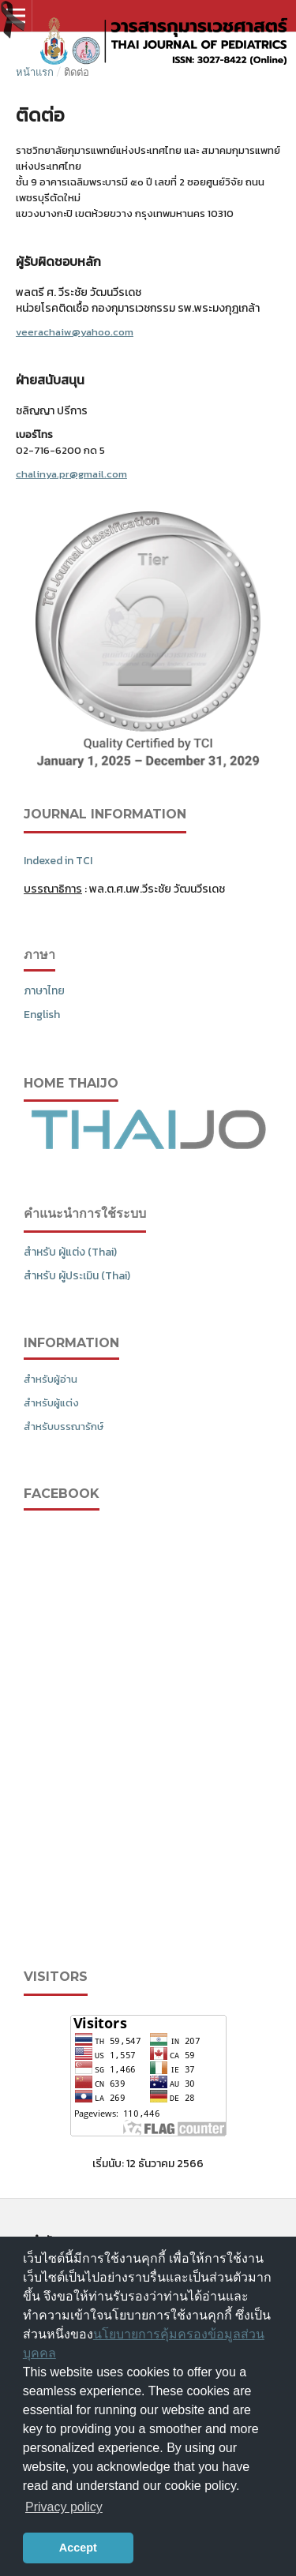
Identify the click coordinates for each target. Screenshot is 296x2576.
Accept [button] (78, 2547)
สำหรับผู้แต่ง (51, 1402)
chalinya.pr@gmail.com (71, 473)
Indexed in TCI (58, 860)
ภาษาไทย (44, 991)
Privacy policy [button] (64, 2507)
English (42, 1014)
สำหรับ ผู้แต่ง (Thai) (70, 1252)
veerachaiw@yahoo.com (74, 331)
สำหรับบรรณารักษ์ (63, 1426)
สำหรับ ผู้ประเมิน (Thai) (77, 1275)
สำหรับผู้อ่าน (50, 1379)
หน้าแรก (35, 72)
